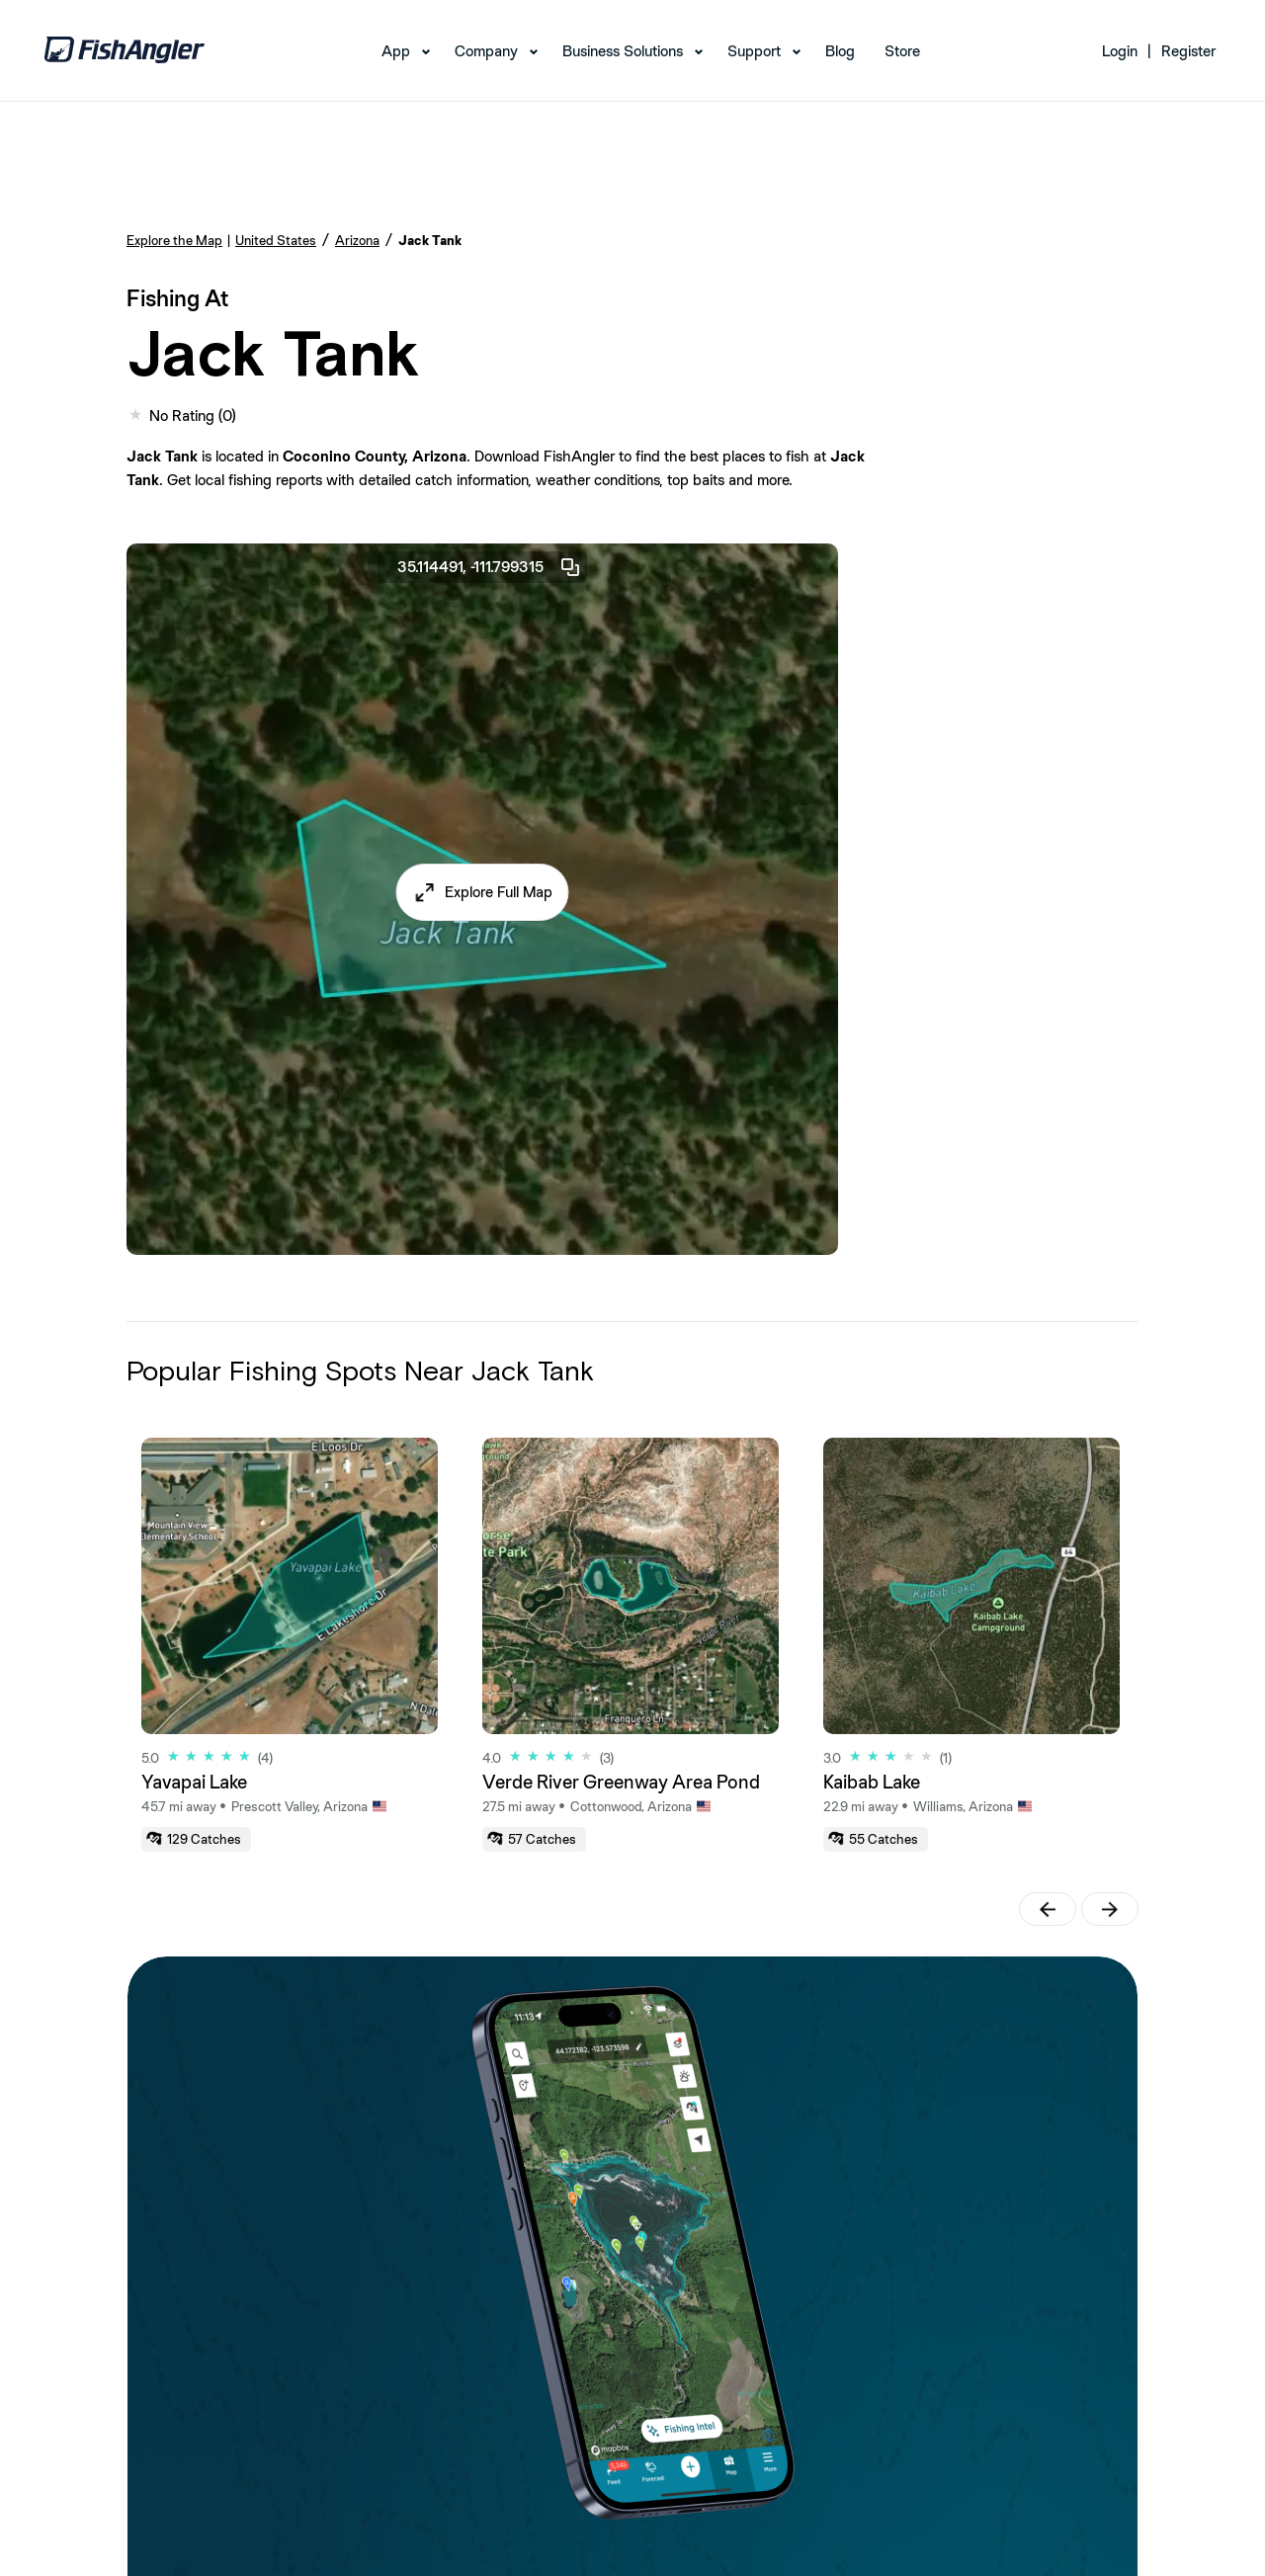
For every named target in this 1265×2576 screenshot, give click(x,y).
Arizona (357, 240)
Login (1120, 51)
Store (902, 51)
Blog (840, 51)
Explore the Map (174, 240)
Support (754, 51)
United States (275, 240)
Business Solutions (622, 51)
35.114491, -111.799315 (489, 567)
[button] (482, 892)
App (395, 51)
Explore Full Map (498, 891)
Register (1188, 51)
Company (486, 51)
